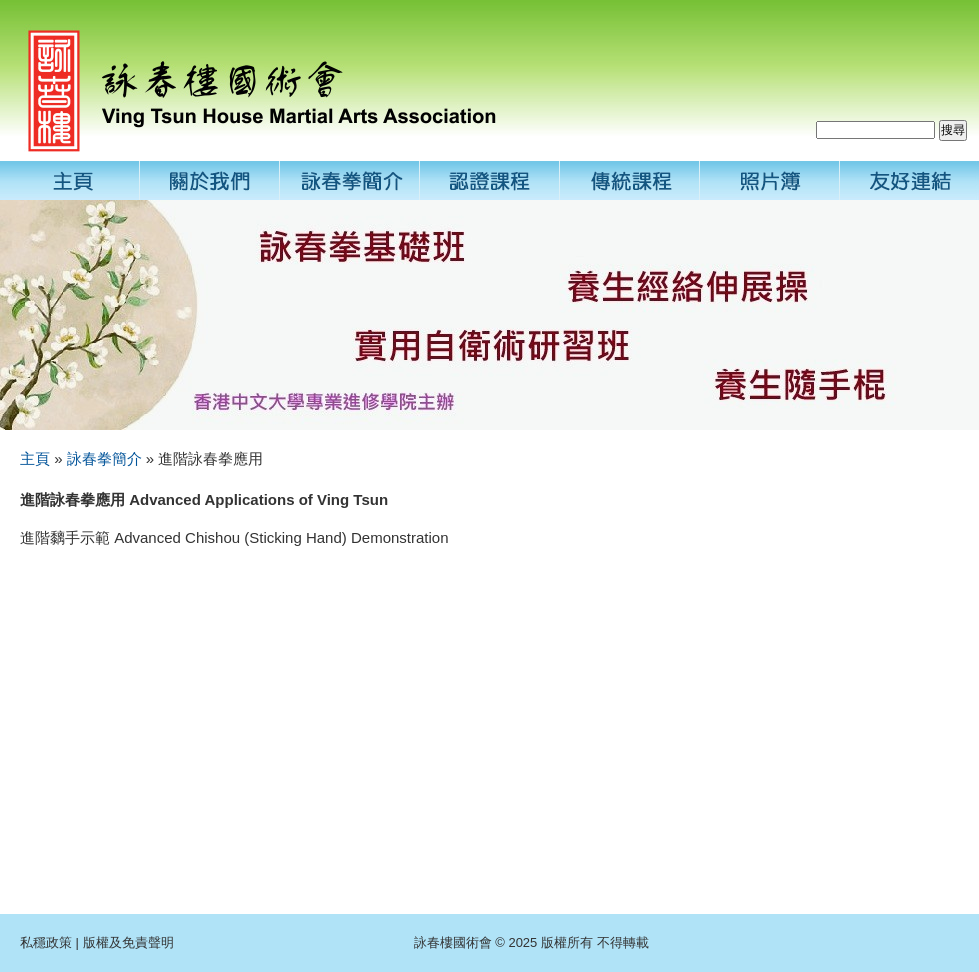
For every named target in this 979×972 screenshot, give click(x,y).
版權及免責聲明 (128, 942)
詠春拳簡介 (104, 458)
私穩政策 (46, 942)
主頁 (35, 458)
